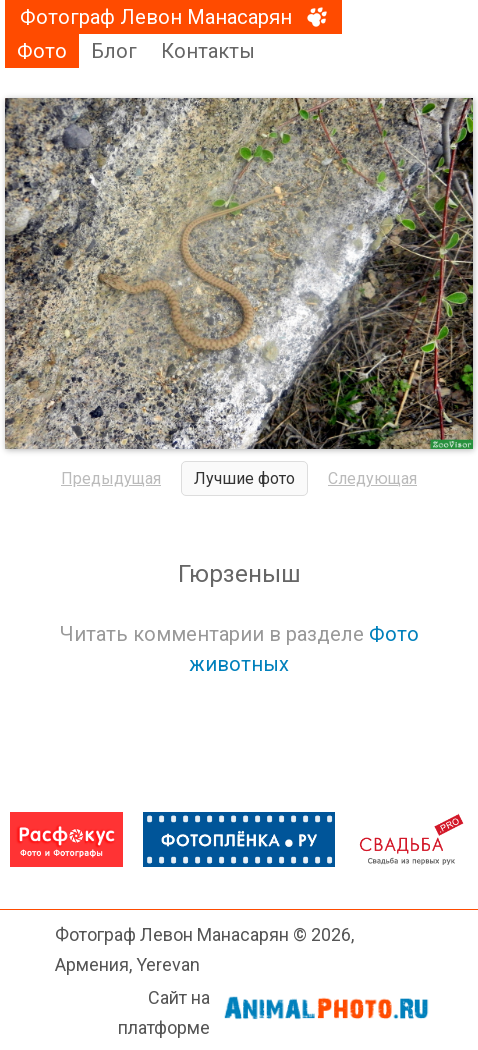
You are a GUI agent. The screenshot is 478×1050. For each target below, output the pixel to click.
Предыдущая (111, 478)
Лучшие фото (244, 478)
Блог (114, 51)
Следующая (372, 478)
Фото (42, 51)
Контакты (208, 51)
